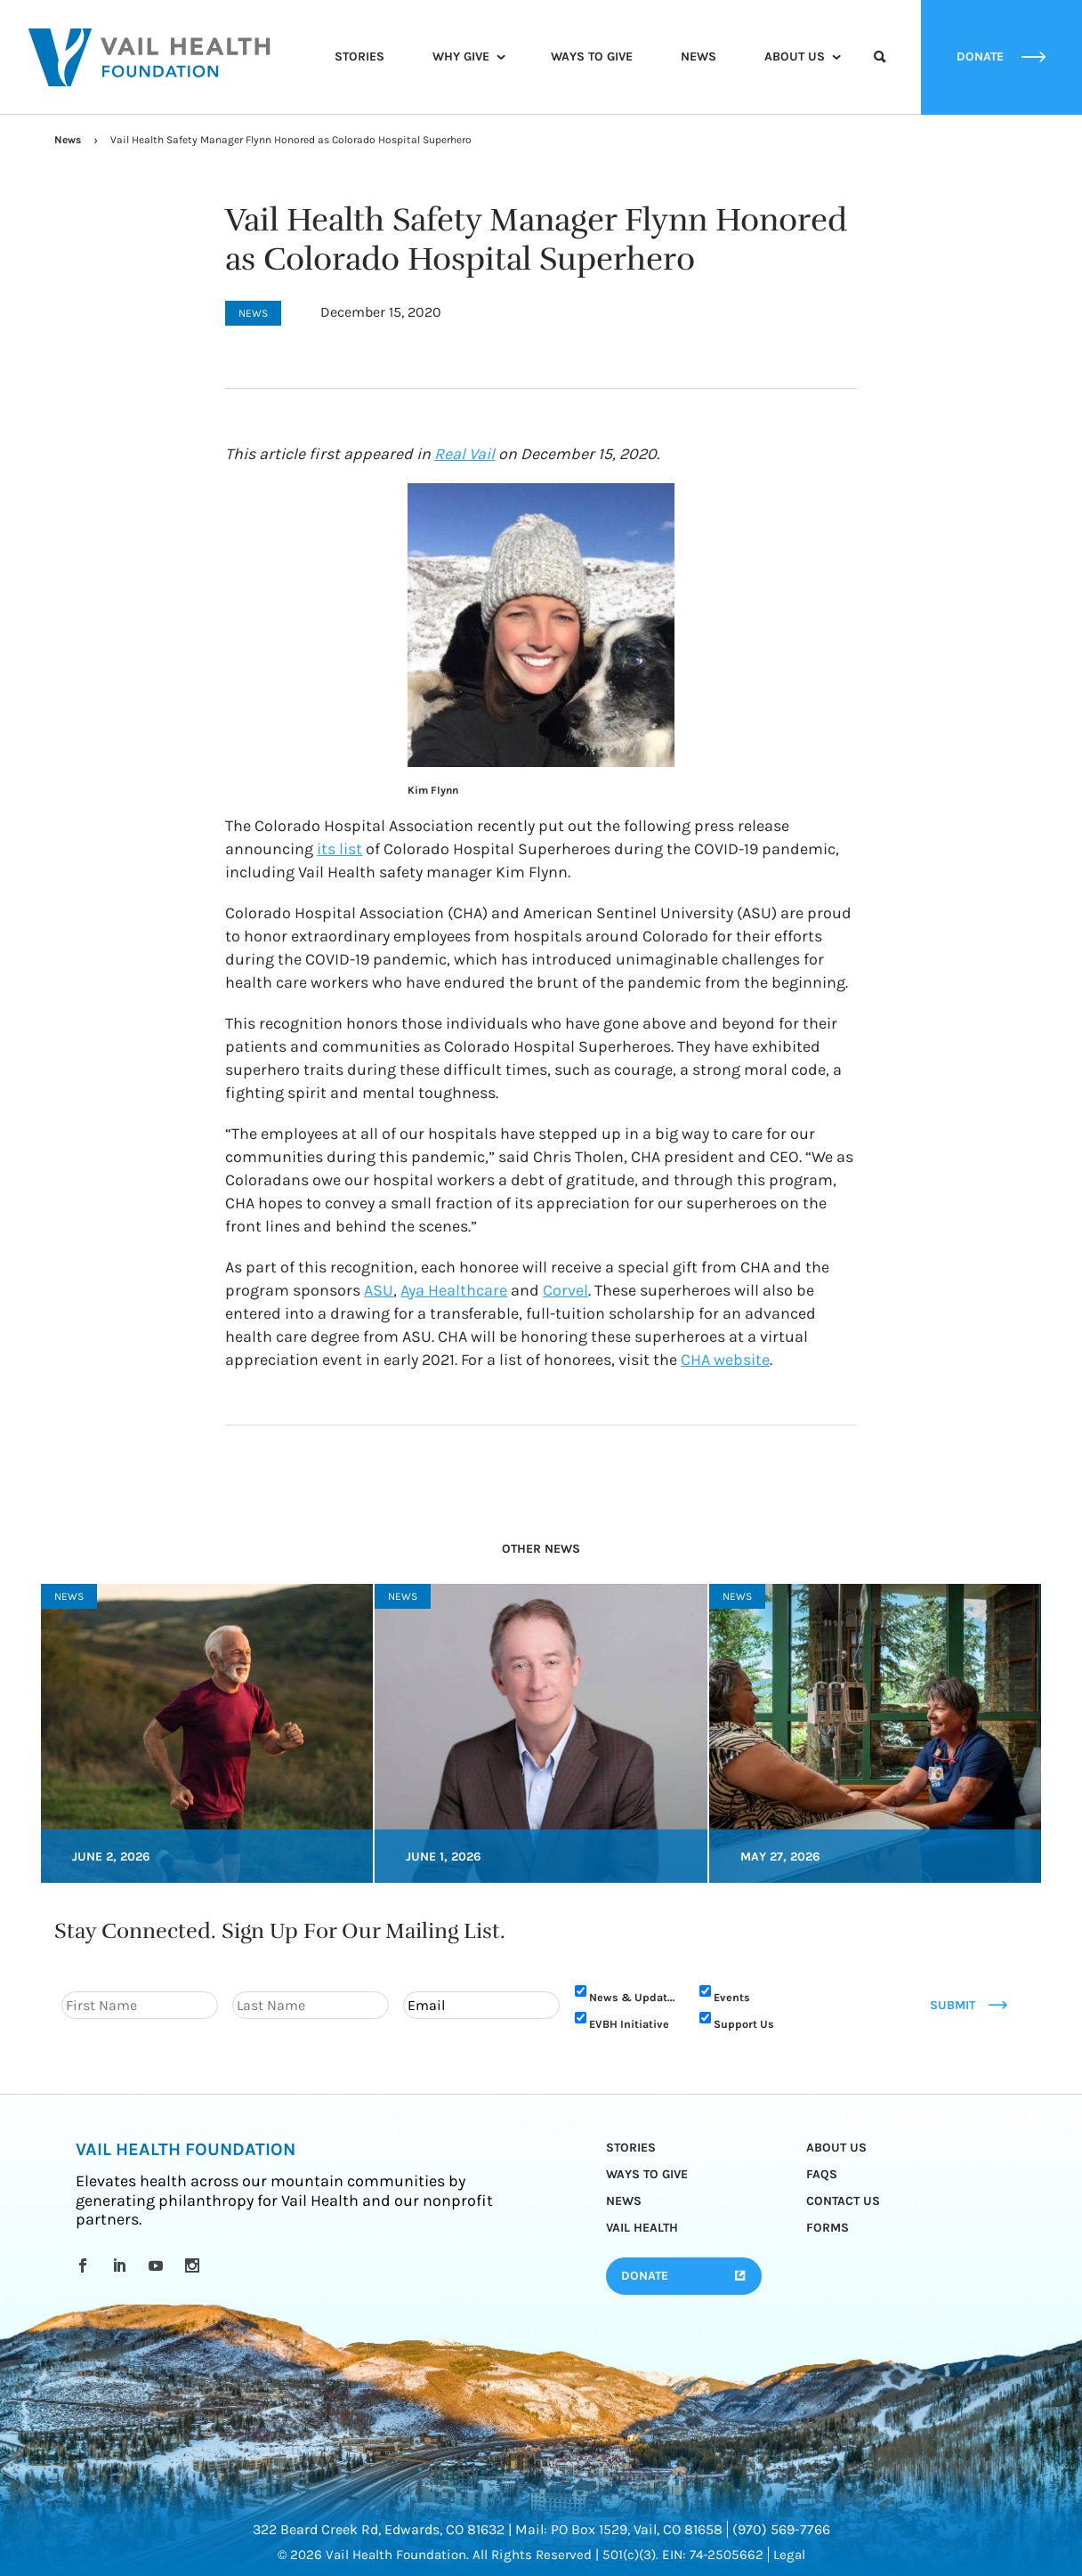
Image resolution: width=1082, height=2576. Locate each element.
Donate (644, 2275)
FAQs (821, 2174)
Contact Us (843, 2201)
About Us (794, 56)
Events (732, 1997)
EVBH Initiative (629, 2024)
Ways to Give (592, 56)
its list (339, 849)
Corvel (565, 1290)
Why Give (460, 56)
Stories (359, 56)
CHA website (725, 1359)
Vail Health (642, 2227)
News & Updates (633, 1997)
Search (880, 73)
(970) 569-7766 (781, 2529)
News (698, 56)
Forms (827, 2227)
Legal (789, 2555)
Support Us (744, 2024)
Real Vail (464, 454)
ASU (378, 1290)
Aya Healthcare (453, 1290)
